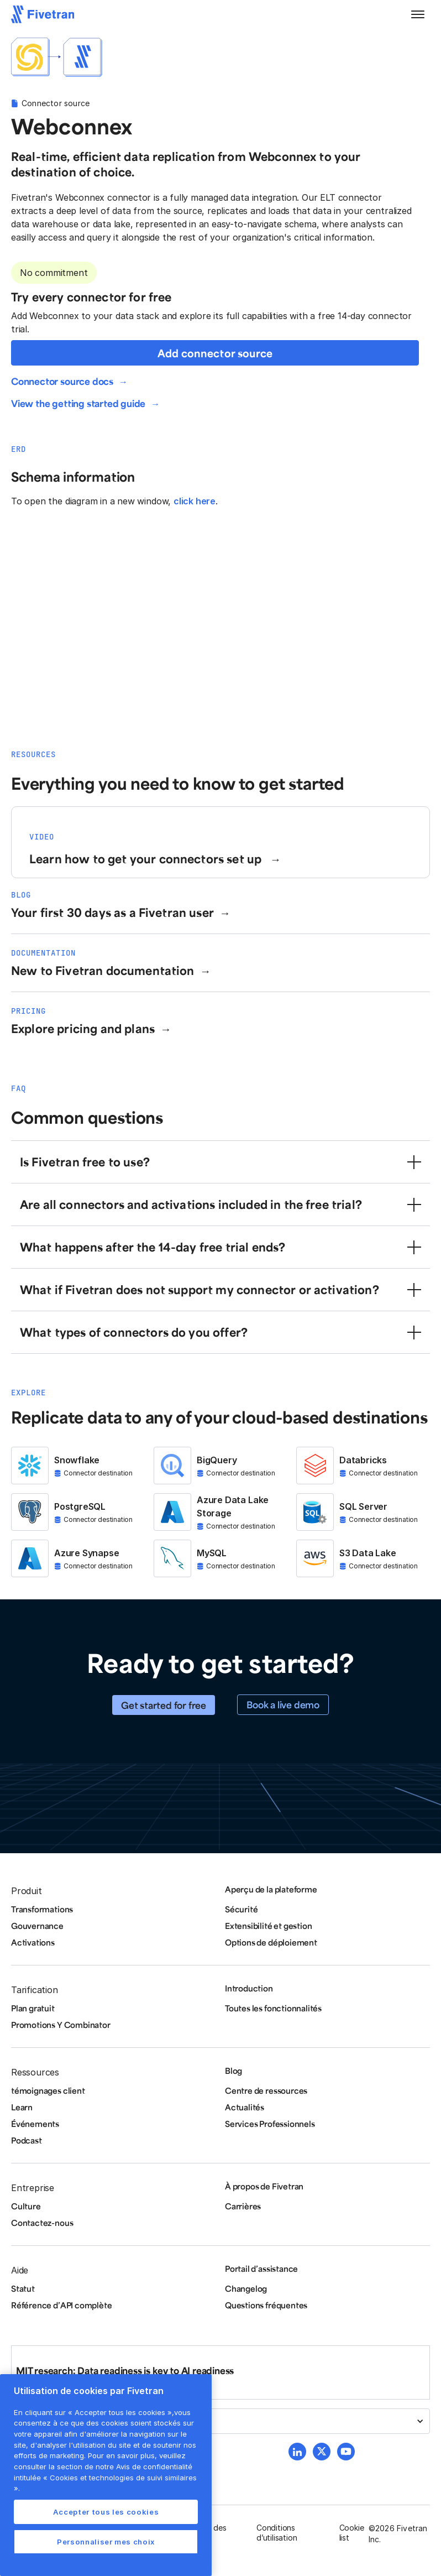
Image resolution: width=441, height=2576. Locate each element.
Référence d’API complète (61, 2305)
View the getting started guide (78, 403)
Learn (22, 2107)
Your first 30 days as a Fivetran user (112, 912)
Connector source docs (62, 381)
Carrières (243, 2206)
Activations (33, 1942)
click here (195, 501)
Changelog (246, 2288)
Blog (233, 2071)
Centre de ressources (266, 2090)
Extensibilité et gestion (268, 1926)
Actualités (244, 2107)
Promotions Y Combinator (61, 2025)
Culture (26, 2206)
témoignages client (48, 2090)
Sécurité (241, 1909)
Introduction (249, 1988)
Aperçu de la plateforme (271, 1889)
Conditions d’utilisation (276, 2532)
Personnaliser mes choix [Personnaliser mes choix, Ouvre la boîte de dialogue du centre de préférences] (106, 2541)
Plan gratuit (33, 2008)
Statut (23, 2288)
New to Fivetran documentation (103, 970)
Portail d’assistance (261, 2268)
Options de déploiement (271, 1942)
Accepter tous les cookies (106, 2511)
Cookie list (351, 2532)
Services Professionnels (270, 2124)
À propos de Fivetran (264, 2186)
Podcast (26, 2140)
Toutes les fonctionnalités (273, 2008)
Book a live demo (282, 1704)
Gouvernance (37, 1926)
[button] (418, 14)
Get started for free (163, 1705)
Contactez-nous (42, 2223)
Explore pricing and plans (83, 1028)
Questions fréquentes (266, 2305)
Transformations (42, 1909)
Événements (35, 2124)
